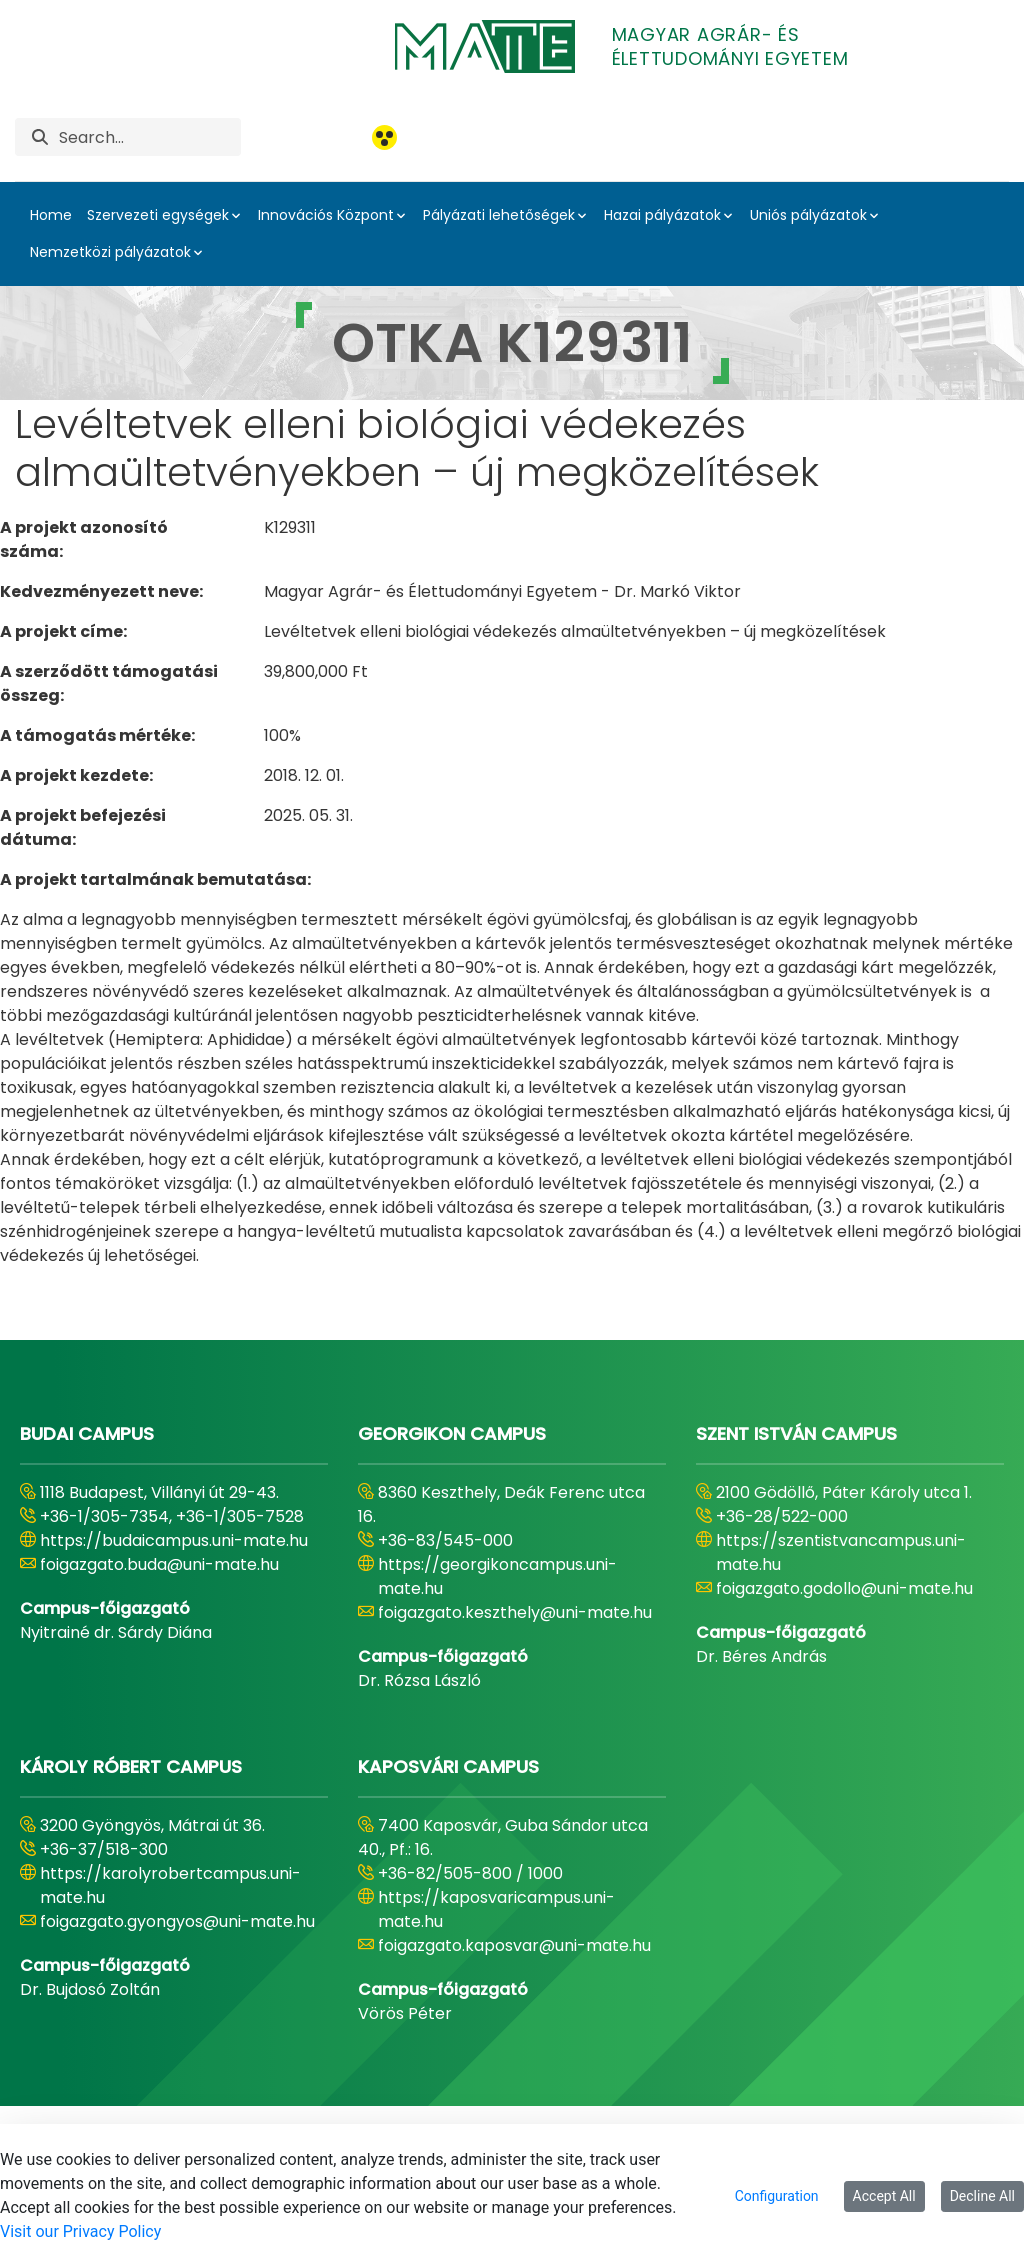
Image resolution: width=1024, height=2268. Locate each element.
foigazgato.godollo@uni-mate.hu (844, 1588)
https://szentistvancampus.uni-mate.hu (841, 1552)
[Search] (150, 137)
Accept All (884, 2196)
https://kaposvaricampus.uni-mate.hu (496, 1909)
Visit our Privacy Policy (80, 2231)
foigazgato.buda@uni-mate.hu (159, 1564)
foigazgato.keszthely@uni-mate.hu (515, 1612)
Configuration (777, 2196)
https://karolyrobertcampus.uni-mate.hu (170, 1885)
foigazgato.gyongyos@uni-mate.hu (177, 1921)
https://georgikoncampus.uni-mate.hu (497, 1576)
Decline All (982, 2196)
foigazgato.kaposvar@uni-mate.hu (514, 1945)
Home (51, 215)
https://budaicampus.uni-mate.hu (174, 1540)
